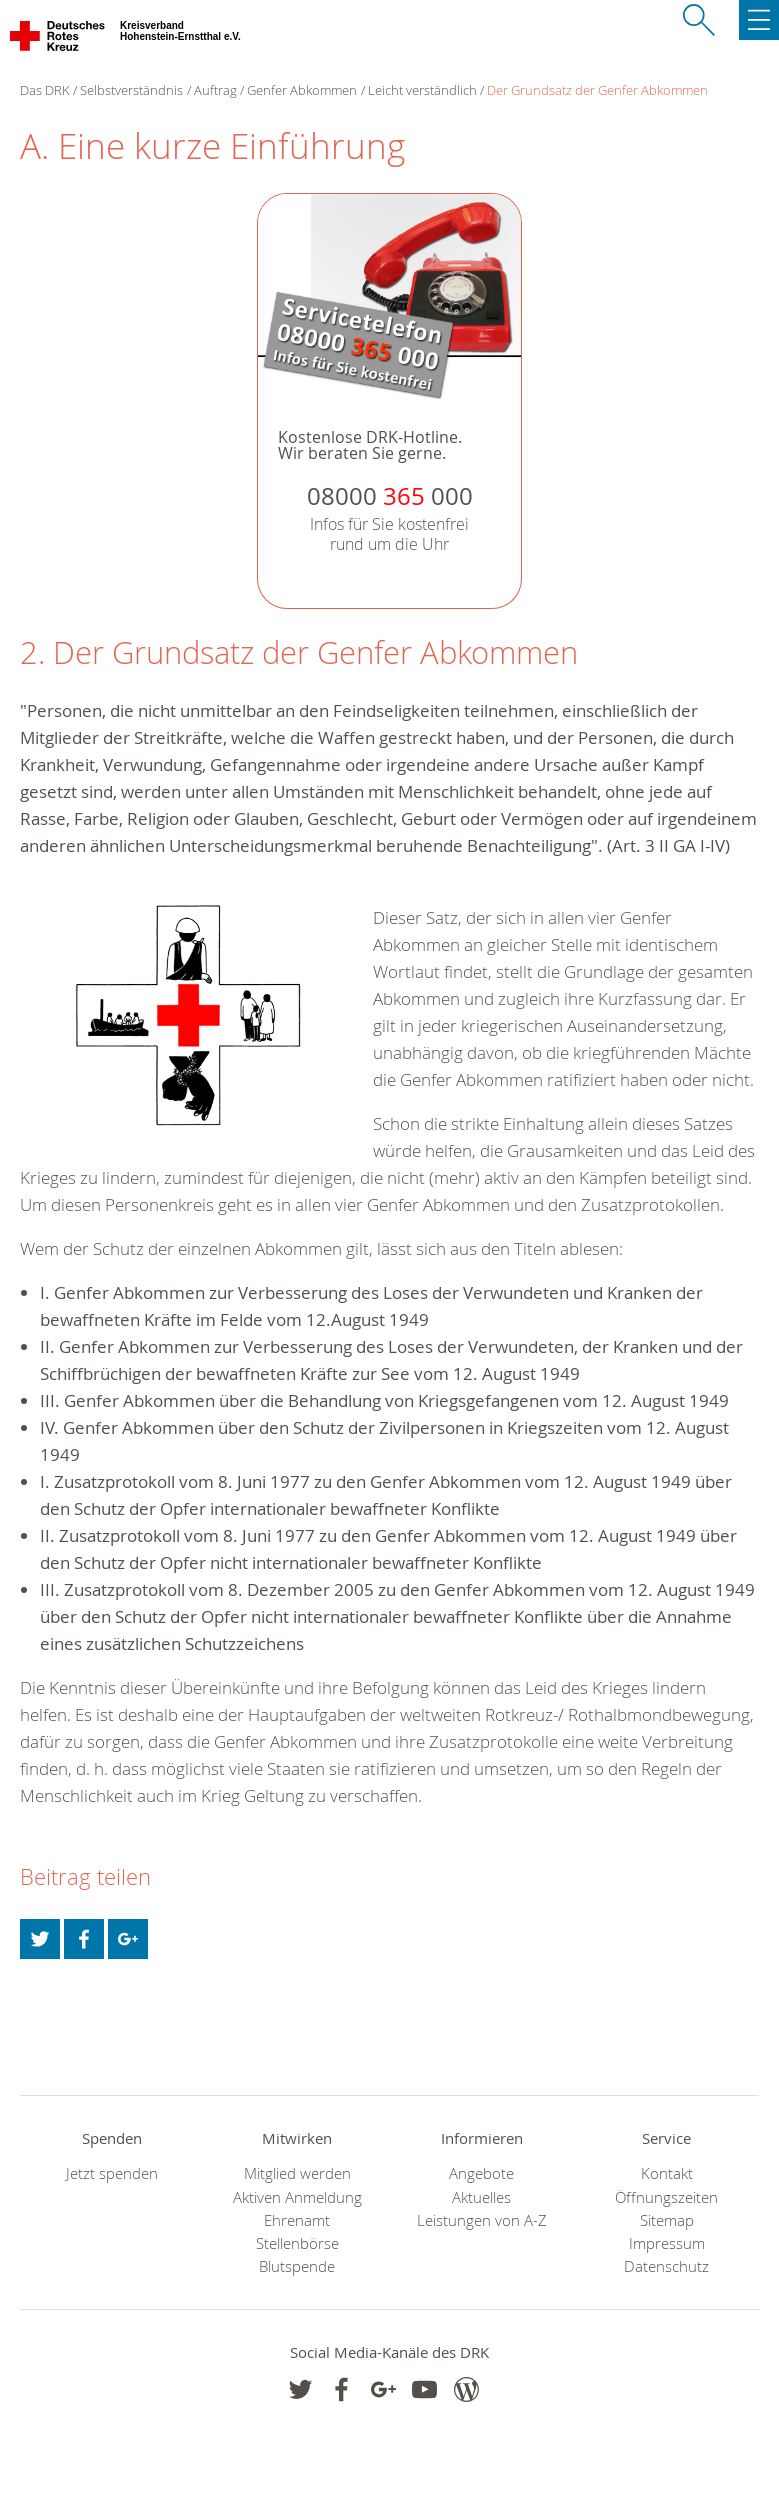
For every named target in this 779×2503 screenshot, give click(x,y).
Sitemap (667, 2220)
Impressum (667, 2243)
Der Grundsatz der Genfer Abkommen (597, 90)
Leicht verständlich (422, 90)
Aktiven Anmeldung (297, 2197)
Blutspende (297, 2266)
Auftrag (215, 90)
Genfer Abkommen (302, 90)
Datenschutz (666, 2266)
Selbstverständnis (131, 90)
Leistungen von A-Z (482, 2220)
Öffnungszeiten (666, 2197)
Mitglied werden (297, 2173)
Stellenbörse (297, 2243)
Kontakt (667, 2173)
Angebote (481, 2173)
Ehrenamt (297, 2220)
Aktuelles (481, 2197)
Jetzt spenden (112, 2173)
